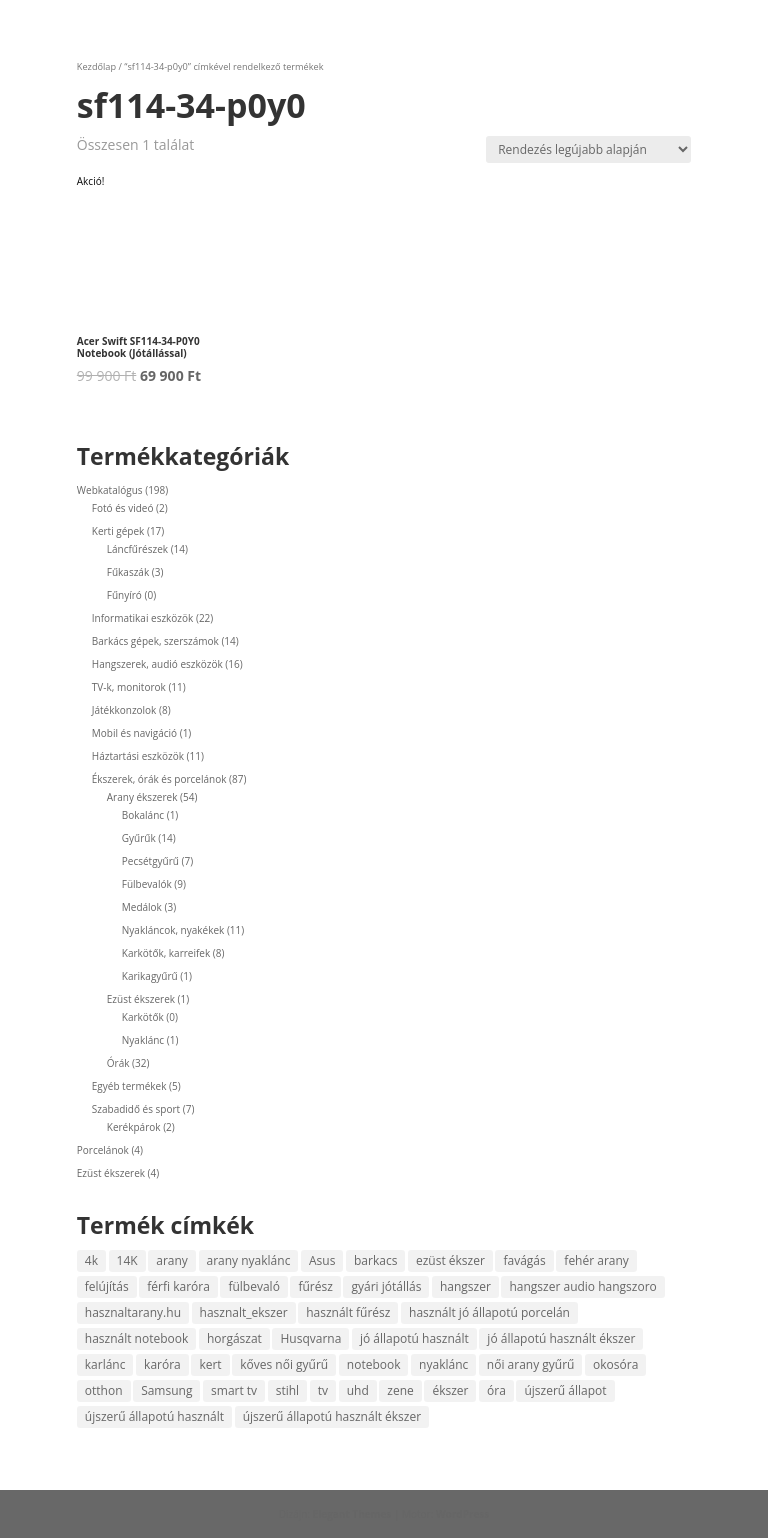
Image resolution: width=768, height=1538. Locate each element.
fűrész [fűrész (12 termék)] (315, 1286)
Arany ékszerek (142, 797)
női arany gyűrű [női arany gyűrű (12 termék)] (531, 1364)
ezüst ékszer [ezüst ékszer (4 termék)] (450, 1260)
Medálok (142, 907)
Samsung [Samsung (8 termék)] (166, 1390)
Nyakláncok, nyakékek (173, 930)
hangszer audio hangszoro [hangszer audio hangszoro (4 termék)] (582, 1286)
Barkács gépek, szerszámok (155, 641)
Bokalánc (143, 815)
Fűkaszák (128, 572)
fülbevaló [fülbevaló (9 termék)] (253, 1286)
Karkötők (143, 1017)
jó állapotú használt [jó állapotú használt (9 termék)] (414, 1338)
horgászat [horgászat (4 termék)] (234, 1338)
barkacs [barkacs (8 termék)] (375, 1260)
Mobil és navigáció (134, 733)
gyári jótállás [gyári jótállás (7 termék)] (386, 1286)
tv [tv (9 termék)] (323, 1390)
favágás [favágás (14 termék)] (524, 1260)
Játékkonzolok (124, 710)
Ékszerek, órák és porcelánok (159, 779)
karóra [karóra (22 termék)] (162, 1364)
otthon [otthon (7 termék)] (104, 1390)
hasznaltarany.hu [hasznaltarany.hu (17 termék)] (133, 1312)
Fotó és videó (123, 508)
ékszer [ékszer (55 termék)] (450, 1390)
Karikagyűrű (150, 976)
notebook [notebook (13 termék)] (374, 1364)
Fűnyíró (124, 595)
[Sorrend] (588, 149)
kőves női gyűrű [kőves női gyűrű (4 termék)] (284, 1364)
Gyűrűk (139, 838)
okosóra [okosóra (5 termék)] (615, 1364)
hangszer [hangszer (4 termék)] (465, 1286)
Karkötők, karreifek (166, 953)
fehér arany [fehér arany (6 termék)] (596, 1260)
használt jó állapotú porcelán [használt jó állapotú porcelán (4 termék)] (489, 1312)
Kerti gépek (118, 531)
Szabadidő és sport (136, 1109)
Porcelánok (103, 1150)
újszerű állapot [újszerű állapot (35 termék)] (565, 1390)
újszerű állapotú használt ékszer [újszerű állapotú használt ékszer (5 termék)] (332, 1416)
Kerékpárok (134, 1127)
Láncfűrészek (137, 549)
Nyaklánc (143, 1040)
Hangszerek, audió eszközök (157, 664)
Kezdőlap (96, 66)
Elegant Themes (352, 1514)
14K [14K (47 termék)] (127, 1260)
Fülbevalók (147, 884)
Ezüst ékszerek (141, 999)
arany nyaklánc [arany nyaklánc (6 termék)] (249, 1260)
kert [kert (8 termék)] (210, 1364)
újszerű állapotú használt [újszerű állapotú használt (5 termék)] (154, 1416)
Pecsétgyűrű (150, 861)
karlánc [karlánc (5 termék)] (105, 1364)
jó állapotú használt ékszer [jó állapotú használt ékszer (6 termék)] (561, 1338)
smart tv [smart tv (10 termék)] (234, 1390)
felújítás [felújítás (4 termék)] (107, 1286)
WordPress (462, 1514)
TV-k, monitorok (129, 687)
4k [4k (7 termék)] (91, 1260)
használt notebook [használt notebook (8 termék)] (137, 1338)
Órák (118, 1063)
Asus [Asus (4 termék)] (322, 1260)
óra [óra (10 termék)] (496, 1390)
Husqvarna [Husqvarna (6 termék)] (310, 1338)
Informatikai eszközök (143, 618)
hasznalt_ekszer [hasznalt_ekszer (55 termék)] (244, 1312)
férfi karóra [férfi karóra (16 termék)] (178, 1286)
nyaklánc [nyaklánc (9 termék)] (443, 1364)
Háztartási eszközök (138, 756)
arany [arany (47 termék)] (172, 1260)
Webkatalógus (110, 490)
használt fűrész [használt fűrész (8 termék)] (348, 1312)
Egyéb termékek (129, 1086)
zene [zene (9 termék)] (400, 1390)
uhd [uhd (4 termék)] (358, 1390)
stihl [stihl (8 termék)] (287, 1390)
